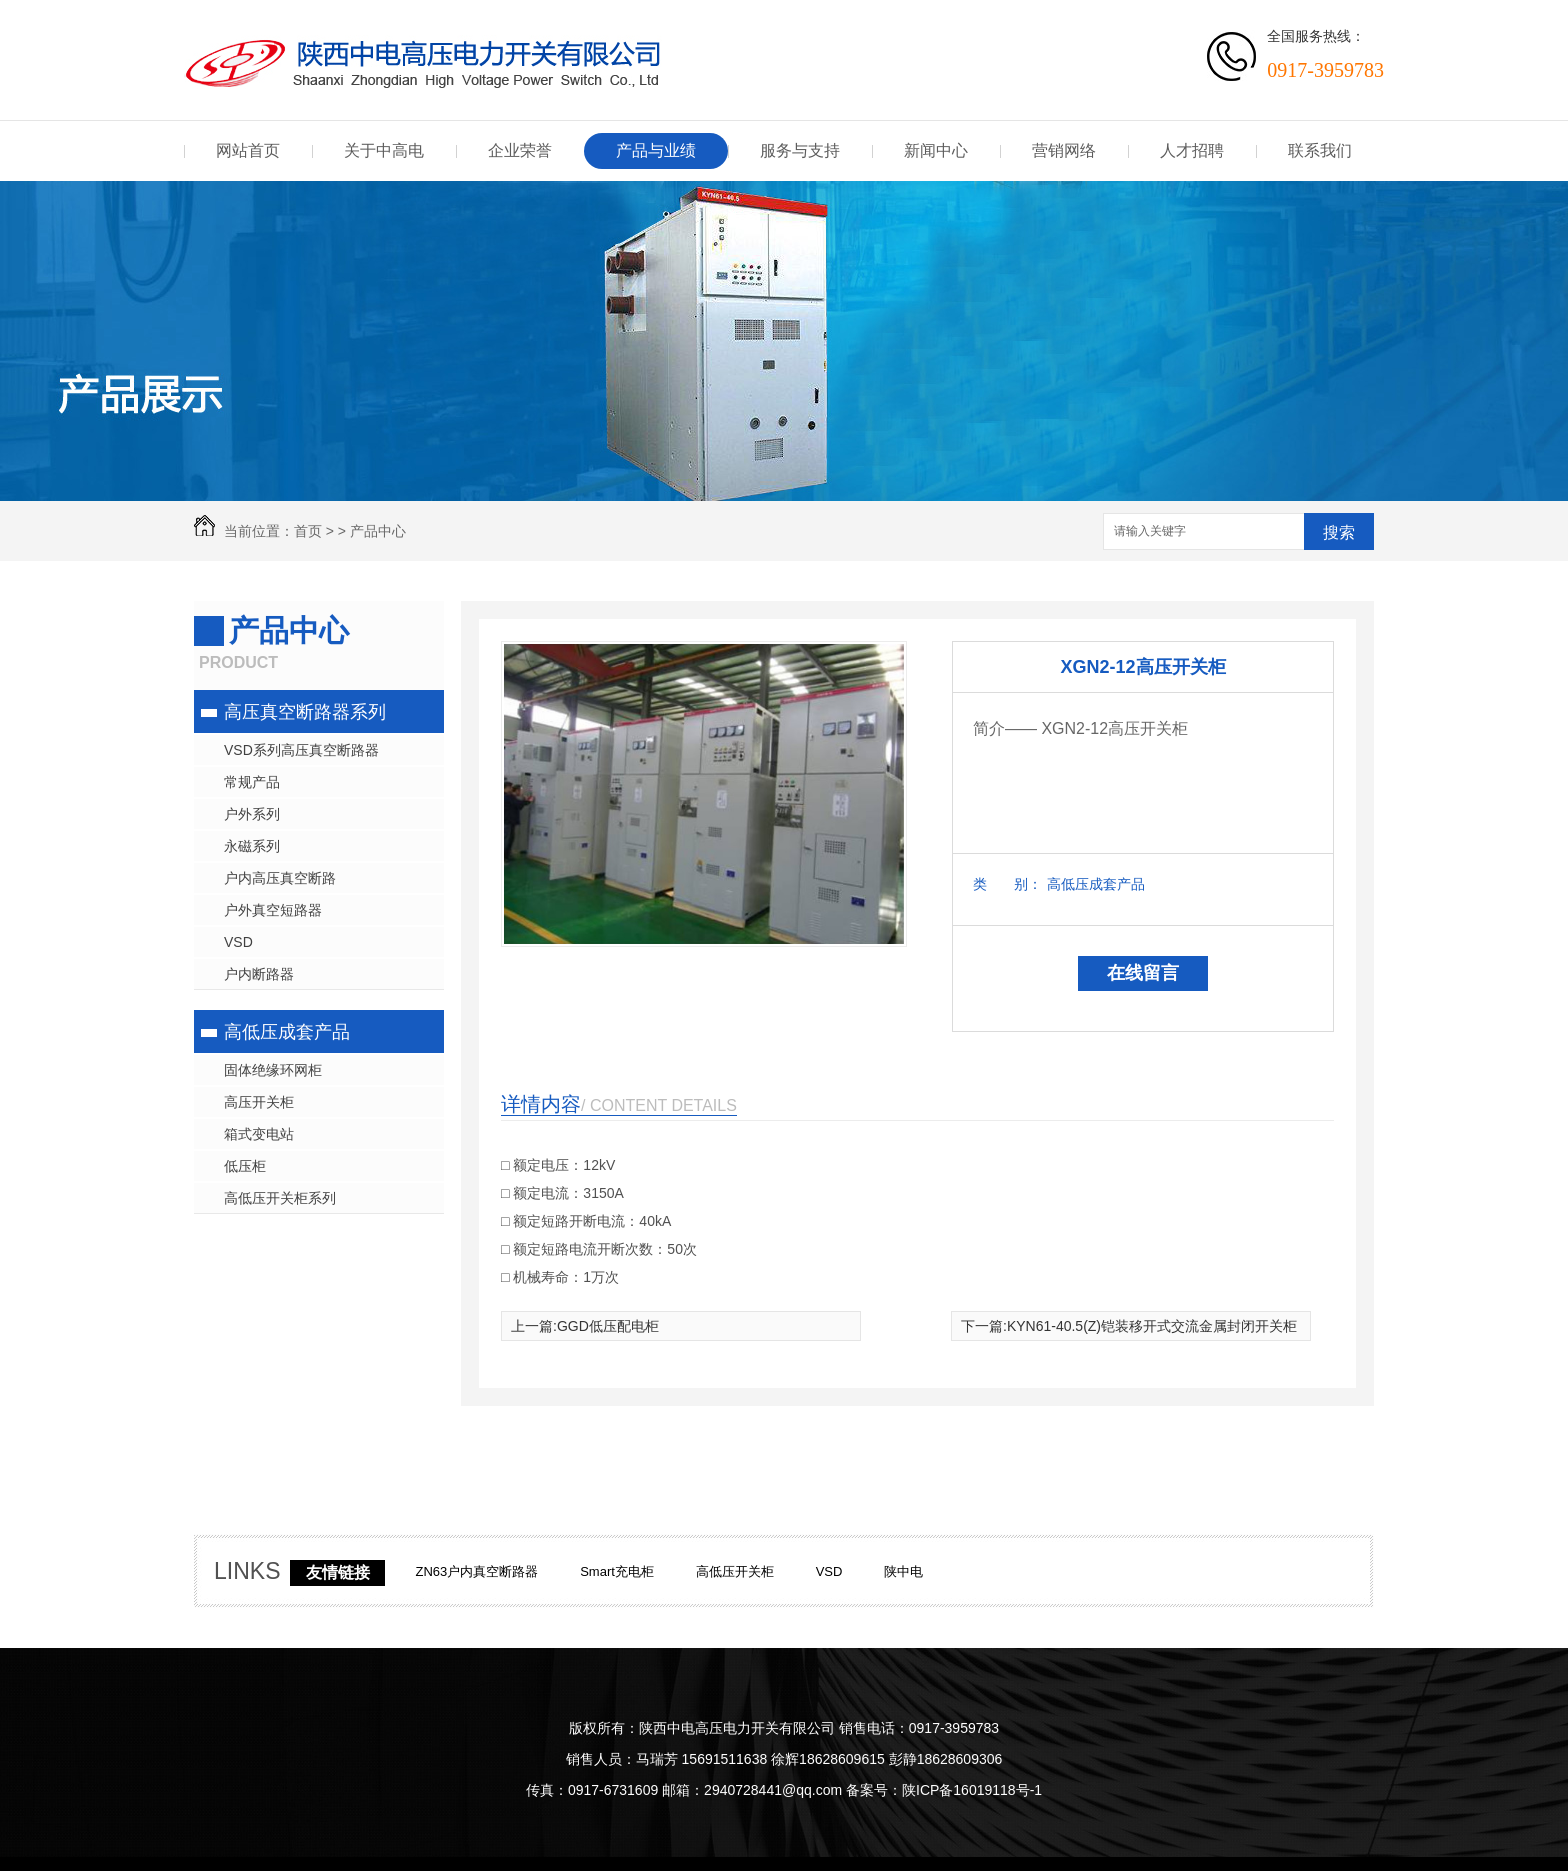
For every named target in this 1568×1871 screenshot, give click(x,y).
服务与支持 (800, 150)
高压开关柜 (259, 1102)
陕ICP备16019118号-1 (972, 1790)
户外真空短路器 (273, 910)
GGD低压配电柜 (608, 1326)
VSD (238, 942)
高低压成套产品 (287, 1032)
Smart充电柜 (617, 1571)
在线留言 (1143, 973)
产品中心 (378, 531)
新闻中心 (936, 150)
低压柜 (245, 1166)
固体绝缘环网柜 (273, 1070)
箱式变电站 (259, 1134)
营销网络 (1064, 150)
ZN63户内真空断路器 (476, 1571)
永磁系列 (252, 846)
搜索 (1339, 532)
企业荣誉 (520, 150)
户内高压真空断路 (280, 878)
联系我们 (1320, 150)
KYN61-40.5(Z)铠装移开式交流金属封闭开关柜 (1152, 1326)
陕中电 (903, 1571)
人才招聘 (1192, 150)
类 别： (1007, 884)
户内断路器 (259, 974)
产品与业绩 (656, 150)
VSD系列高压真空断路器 (301, 750)
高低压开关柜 (735, 1571)
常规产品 (252, 782)
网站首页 (248, 150)
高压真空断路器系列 (305, 712)
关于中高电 (384, 150)
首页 (308, 531)
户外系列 (252, 814)
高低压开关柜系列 (280, 1198)
